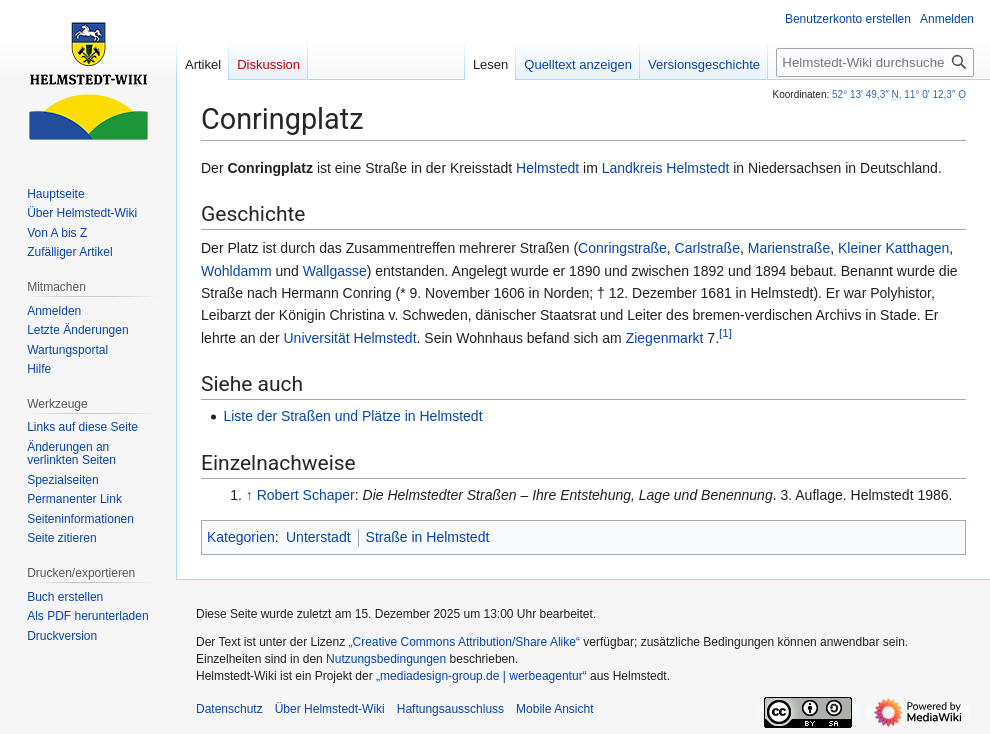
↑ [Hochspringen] (249, 495)
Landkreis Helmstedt (666, 168)
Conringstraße (622, 248)
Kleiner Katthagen (893, 248)
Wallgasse (335, 271)
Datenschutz (229, 709)
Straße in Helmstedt (428, 537)
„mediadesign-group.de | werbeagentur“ (481, 676)
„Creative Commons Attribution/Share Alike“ (464, 642)
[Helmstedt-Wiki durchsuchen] (875, 62)
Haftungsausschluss (450, 709)
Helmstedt (547, 168)
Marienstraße (789, 248)
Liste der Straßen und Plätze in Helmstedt (352, 416)
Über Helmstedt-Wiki (330, 709)
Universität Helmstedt (350, 338)
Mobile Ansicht (554, 709)
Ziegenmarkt (665, 338)
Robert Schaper (306, 495)
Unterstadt (318, 537)
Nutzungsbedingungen (386, 659)
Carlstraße (707, 248)
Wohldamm (236, 271)
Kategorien (241, 537)
